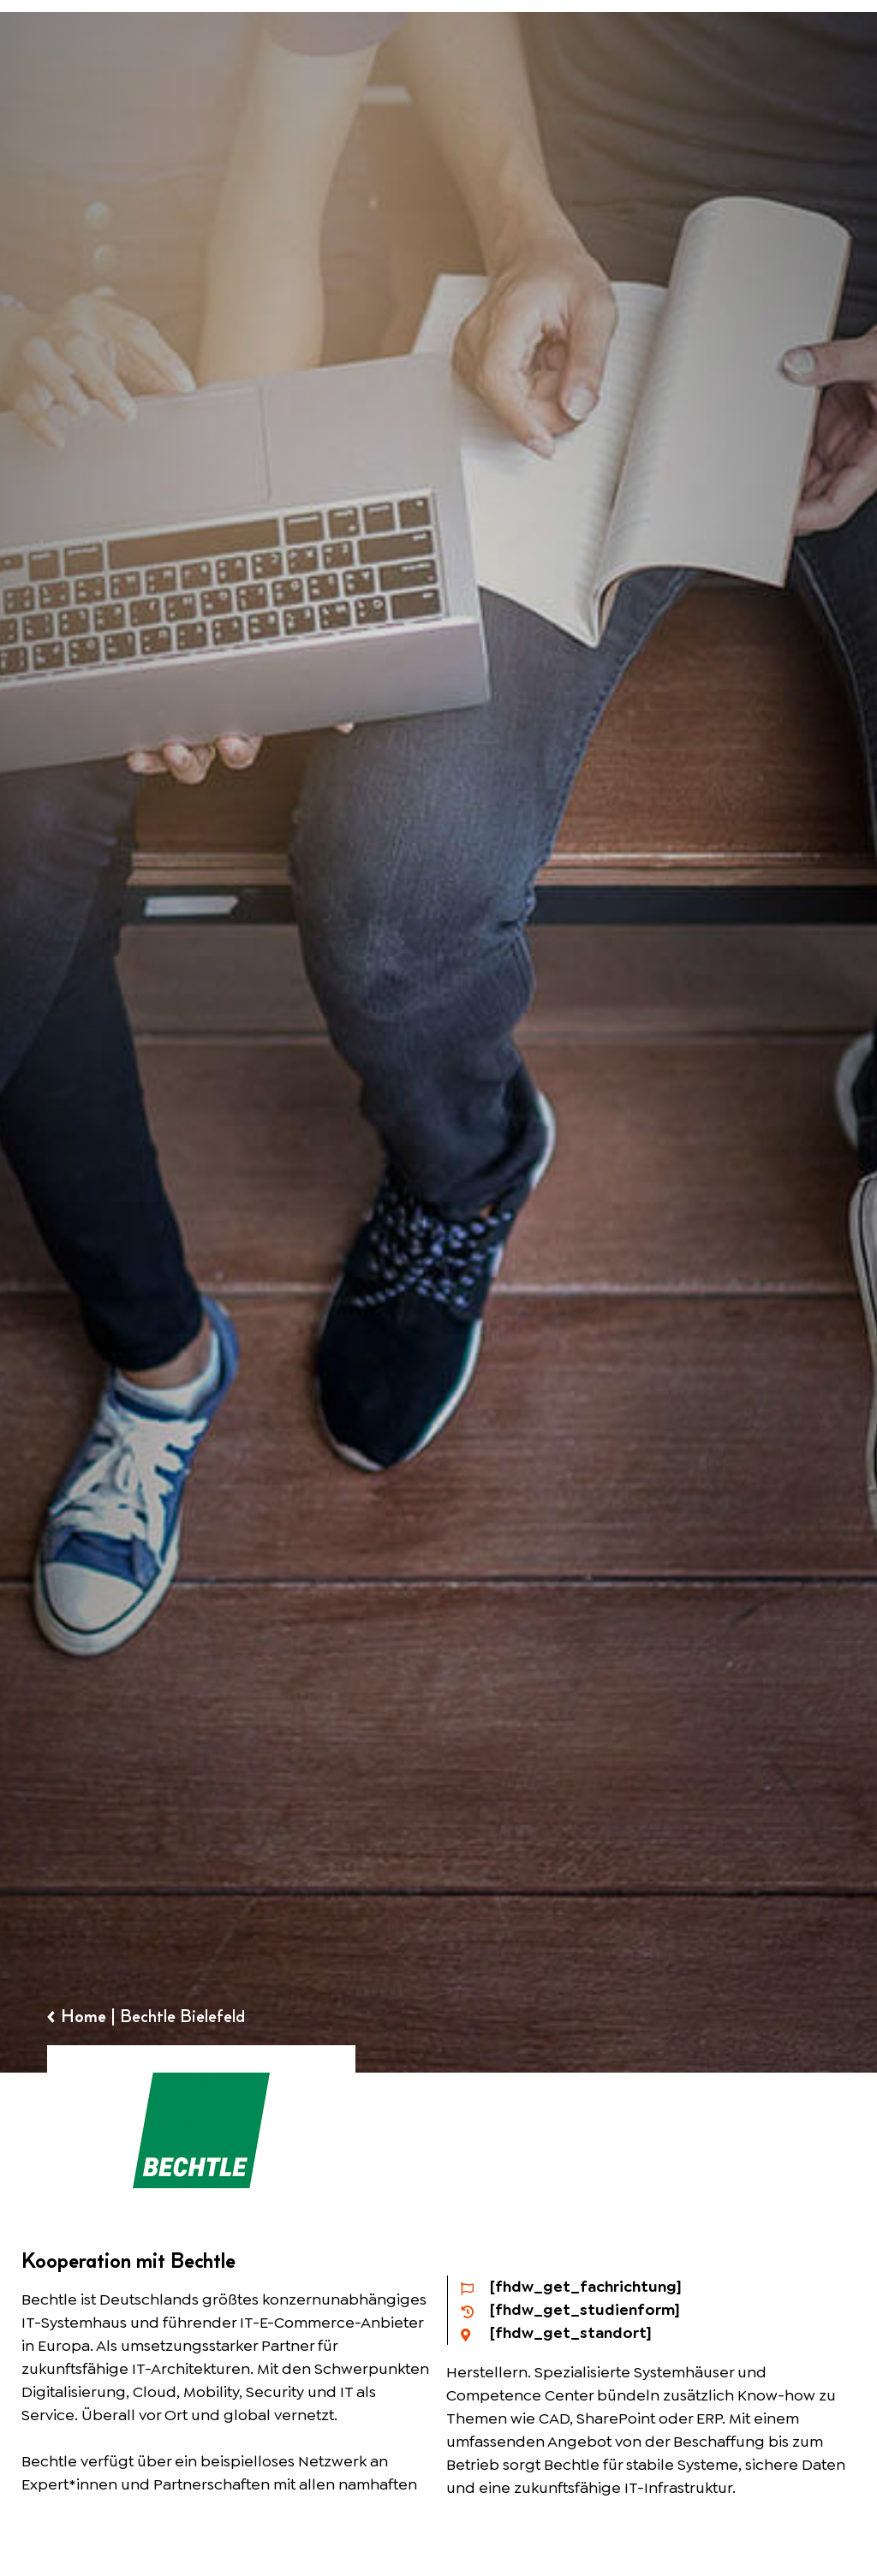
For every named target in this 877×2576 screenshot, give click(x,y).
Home (83, 2016)
